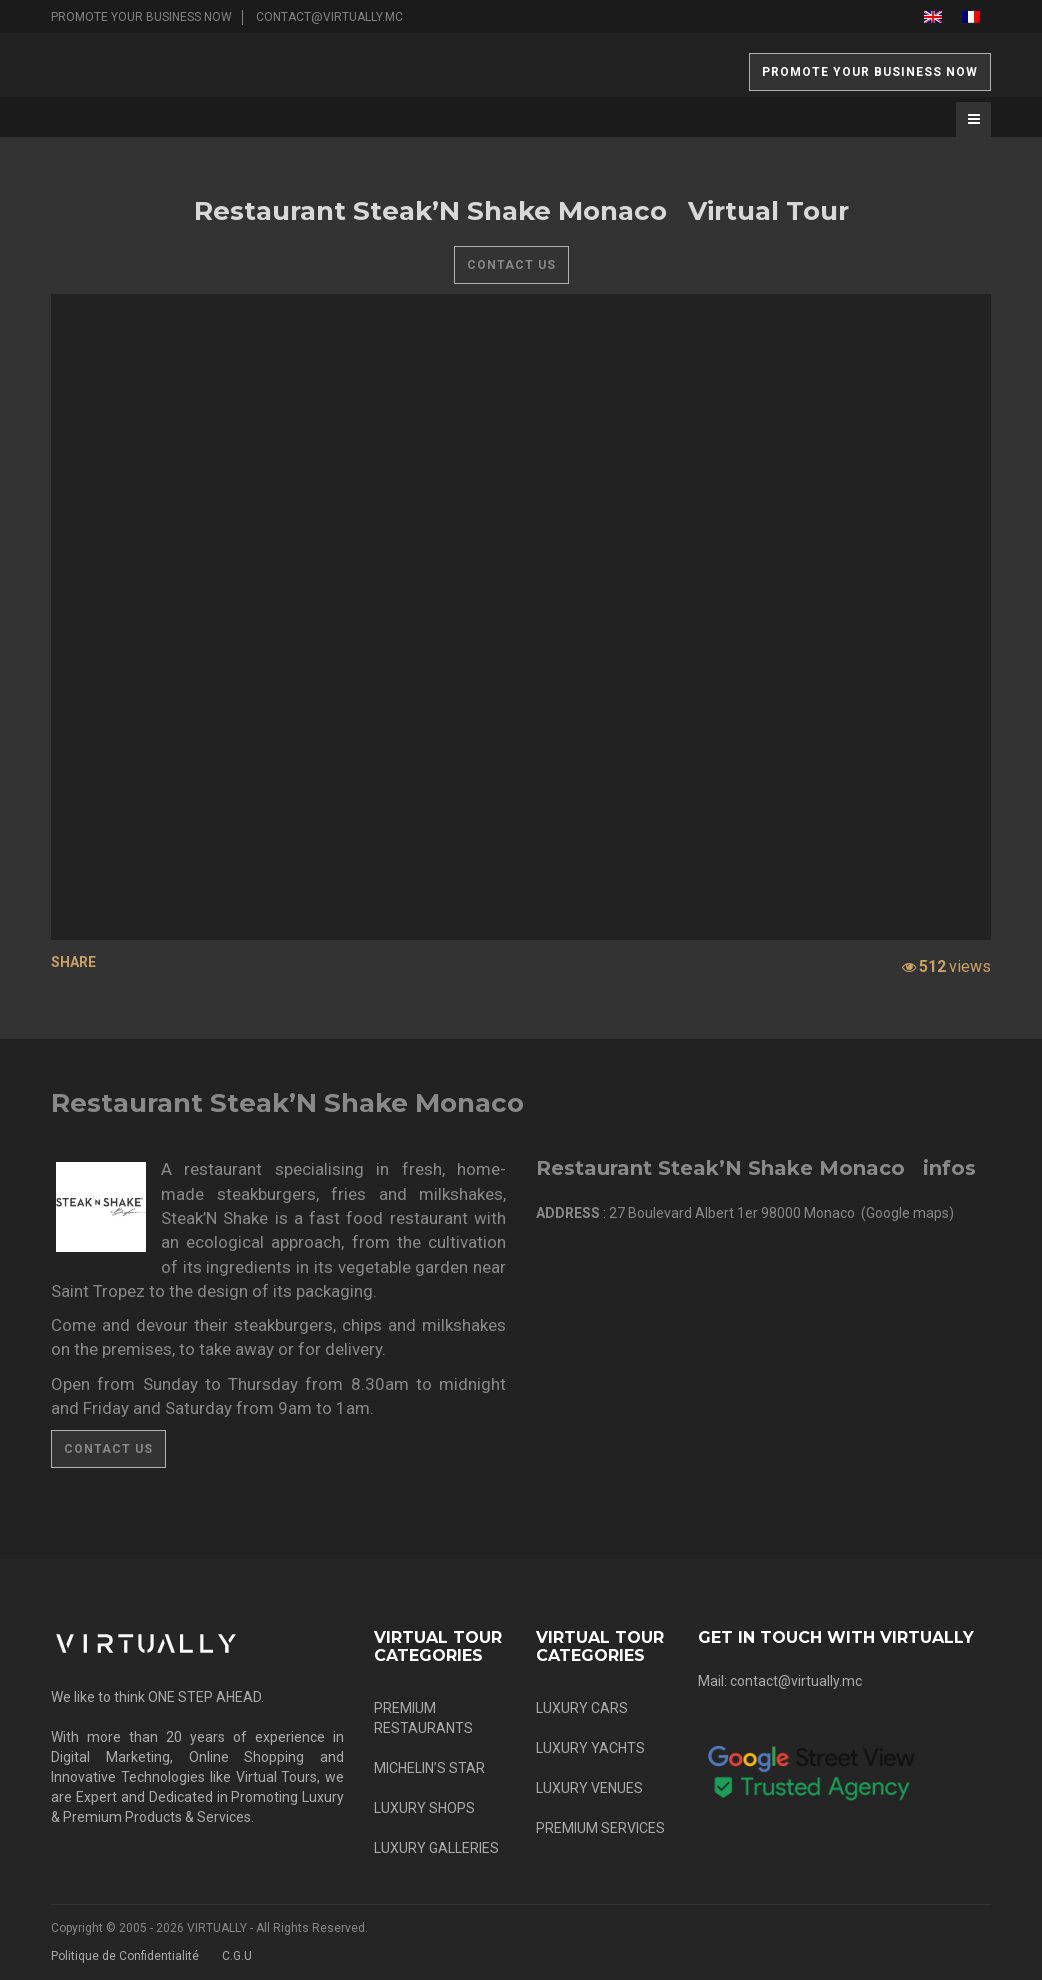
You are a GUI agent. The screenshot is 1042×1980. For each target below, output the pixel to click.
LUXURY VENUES (589, 1788)
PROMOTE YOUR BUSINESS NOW (141, 17)
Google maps (907, 1213)
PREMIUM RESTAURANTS (423, 1718)
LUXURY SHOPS (424, 1808)
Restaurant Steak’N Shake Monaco (287, 1103)
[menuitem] (933, 16)
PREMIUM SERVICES (600, 1828)
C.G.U (237, 1956)
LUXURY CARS (582, 1708)
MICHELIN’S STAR (429, 1768)
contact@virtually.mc (329, 17)
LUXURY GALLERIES (436, 1848)
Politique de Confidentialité (125, 1956)
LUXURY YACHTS (590, 1748)
